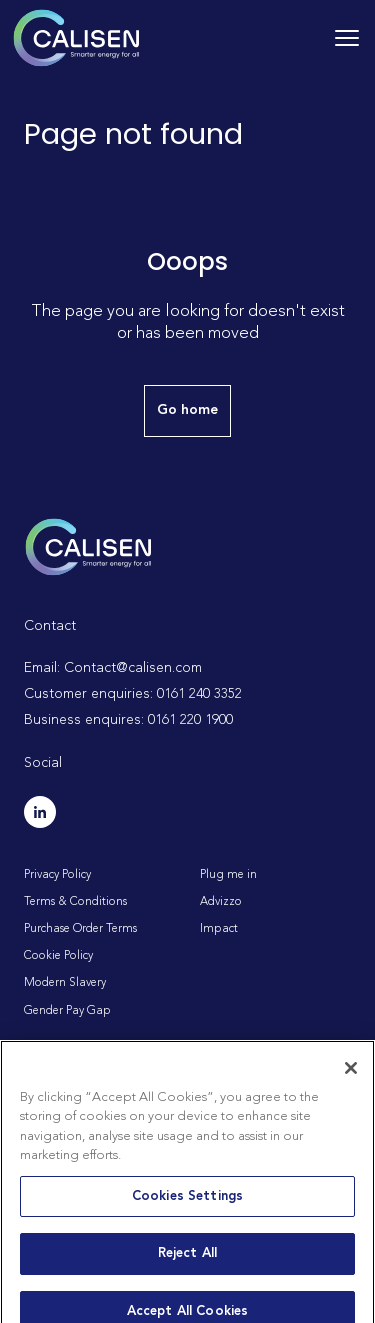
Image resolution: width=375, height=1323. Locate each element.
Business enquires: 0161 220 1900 (128, 720)
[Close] (351, 1077)
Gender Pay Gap (67, 1011)
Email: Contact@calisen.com (113, 668)
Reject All (187, 1263)
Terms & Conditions (75, 902)
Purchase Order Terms (80, 929)
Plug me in (228, 875)
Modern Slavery (65, 983)
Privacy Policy (57, 875)
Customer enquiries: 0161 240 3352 (133, 694)
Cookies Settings (187, 1205)
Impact (219, 929)
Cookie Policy (58, 956)
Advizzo (221, 902)
